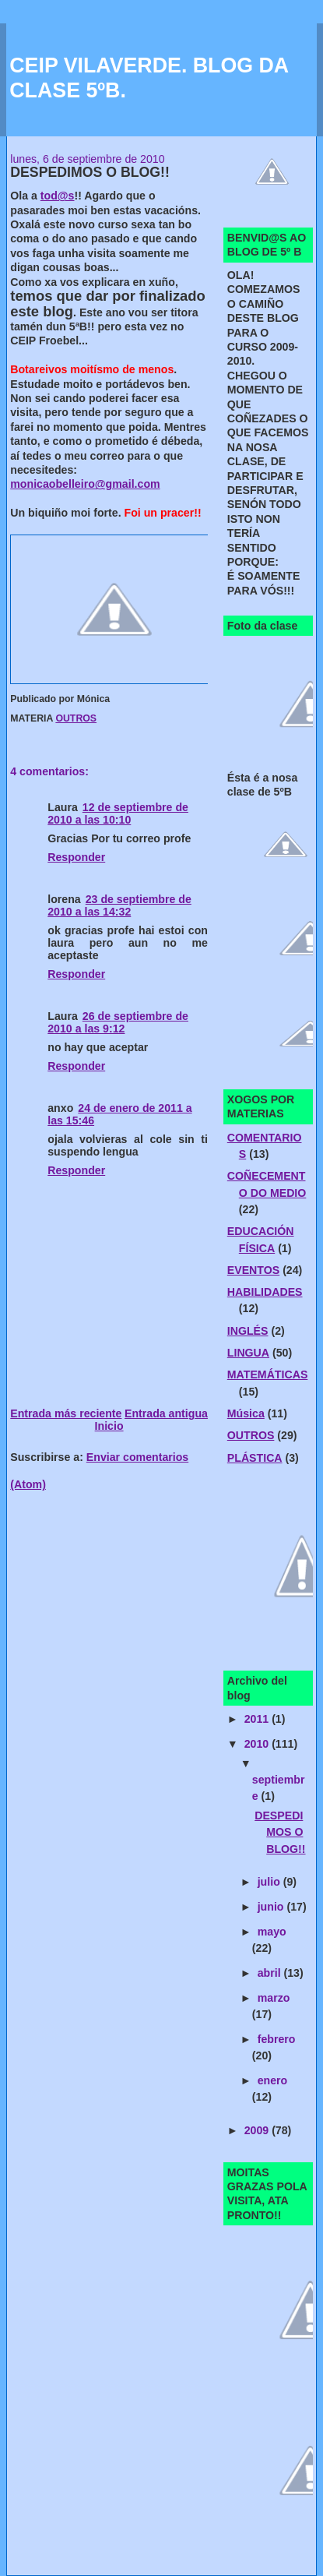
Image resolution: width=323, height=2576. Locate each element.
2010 (258, 1744)
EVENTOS (253, 1270)
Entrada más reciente (65, 1413)
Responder (76, 857)
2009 (258, 2130)
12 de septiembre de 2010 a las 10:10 (117, 813)
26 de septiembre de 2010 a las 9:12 (117, 1022)
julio (270, 1882)
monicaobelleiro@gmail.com (85, 484)
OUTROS (76, 718)
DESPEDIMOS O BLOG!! (280, 1832)
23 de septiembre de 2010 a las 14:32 (119, 905)
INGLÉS (248, 1331)
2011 (258, 1719)
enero (273, 2080)
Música (246, 1413)
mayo (272, 1931)
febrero (277, 2039)
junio (272, 1906)
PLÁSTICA (255, 1458)
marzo (274, 1998)
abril (271, 1973)
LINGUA (248, 1352)
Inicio (109, 1426)
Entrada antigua (166, 1413)
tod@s (57, 195)
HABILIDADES (265, 1292)
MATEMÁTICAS (267, 1374)
